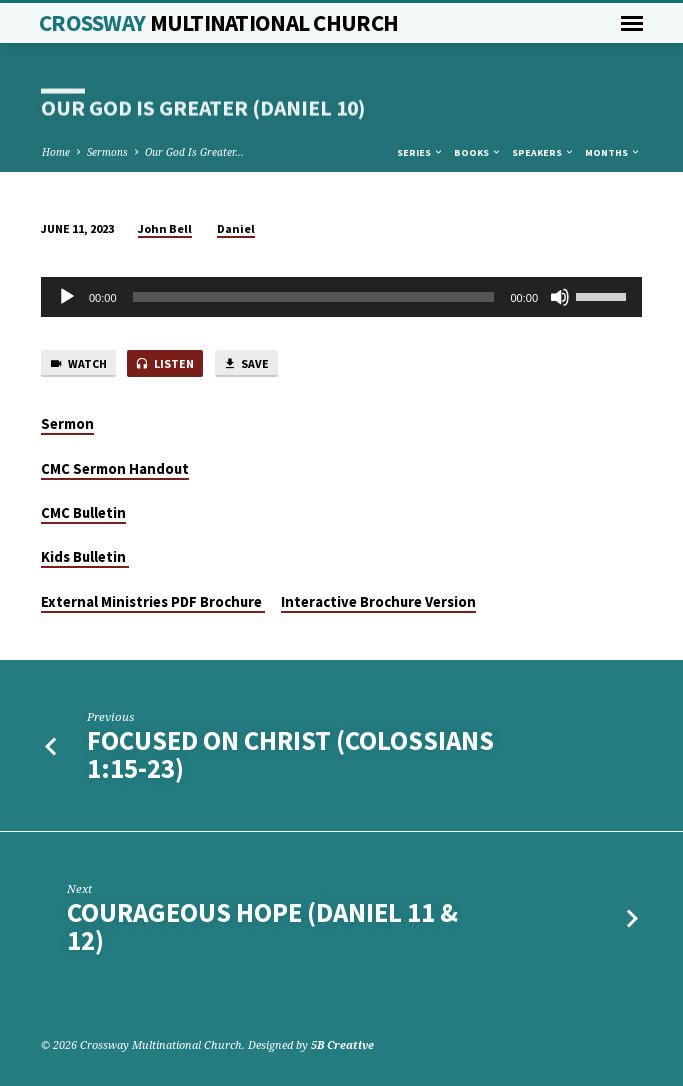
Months (613, 152)
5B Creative (342, 1044)
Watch (78, 364)
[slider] (314, 297)
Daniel (236, 228)
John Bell (165, 228)
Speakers (543, 152)
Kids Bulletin (85, 557)
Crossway (218, 22)
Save (246, 364)
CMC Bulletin (83, 513)
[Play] (67, 297)
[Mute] (560, 297)
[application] (341, 297)
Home (56, 152)
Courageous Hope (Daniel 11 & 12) (262, 926)
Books (478, 152)
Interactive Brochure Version (378, 602)
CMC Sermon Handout (115, 469)
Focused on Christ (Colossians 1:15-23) (290, 754)
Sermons (107, 152)
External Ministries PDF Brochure (153, 602)
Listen (164, 364)
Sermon (67, 424)
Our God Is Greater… (194, 152)
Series (420, 152)
